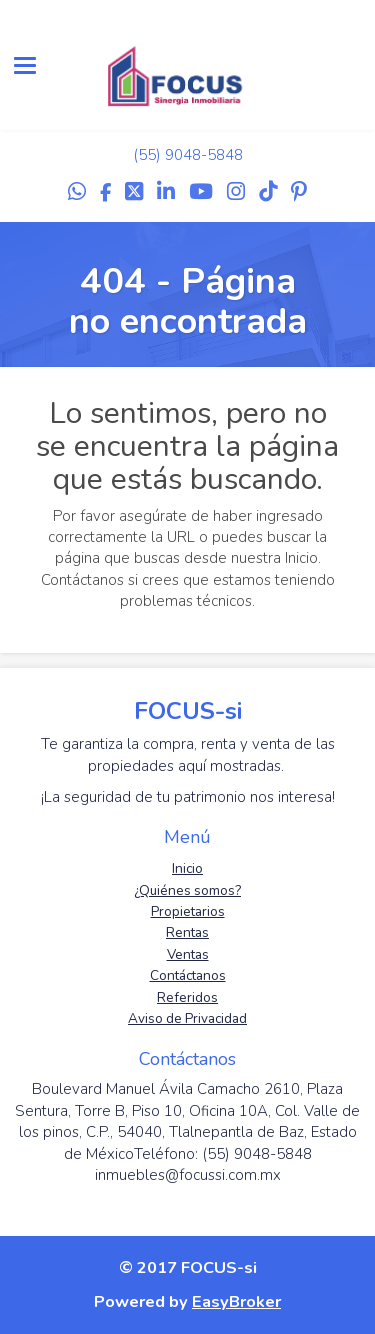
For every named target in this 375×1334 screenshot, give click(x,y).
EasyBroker (236, 1301)
